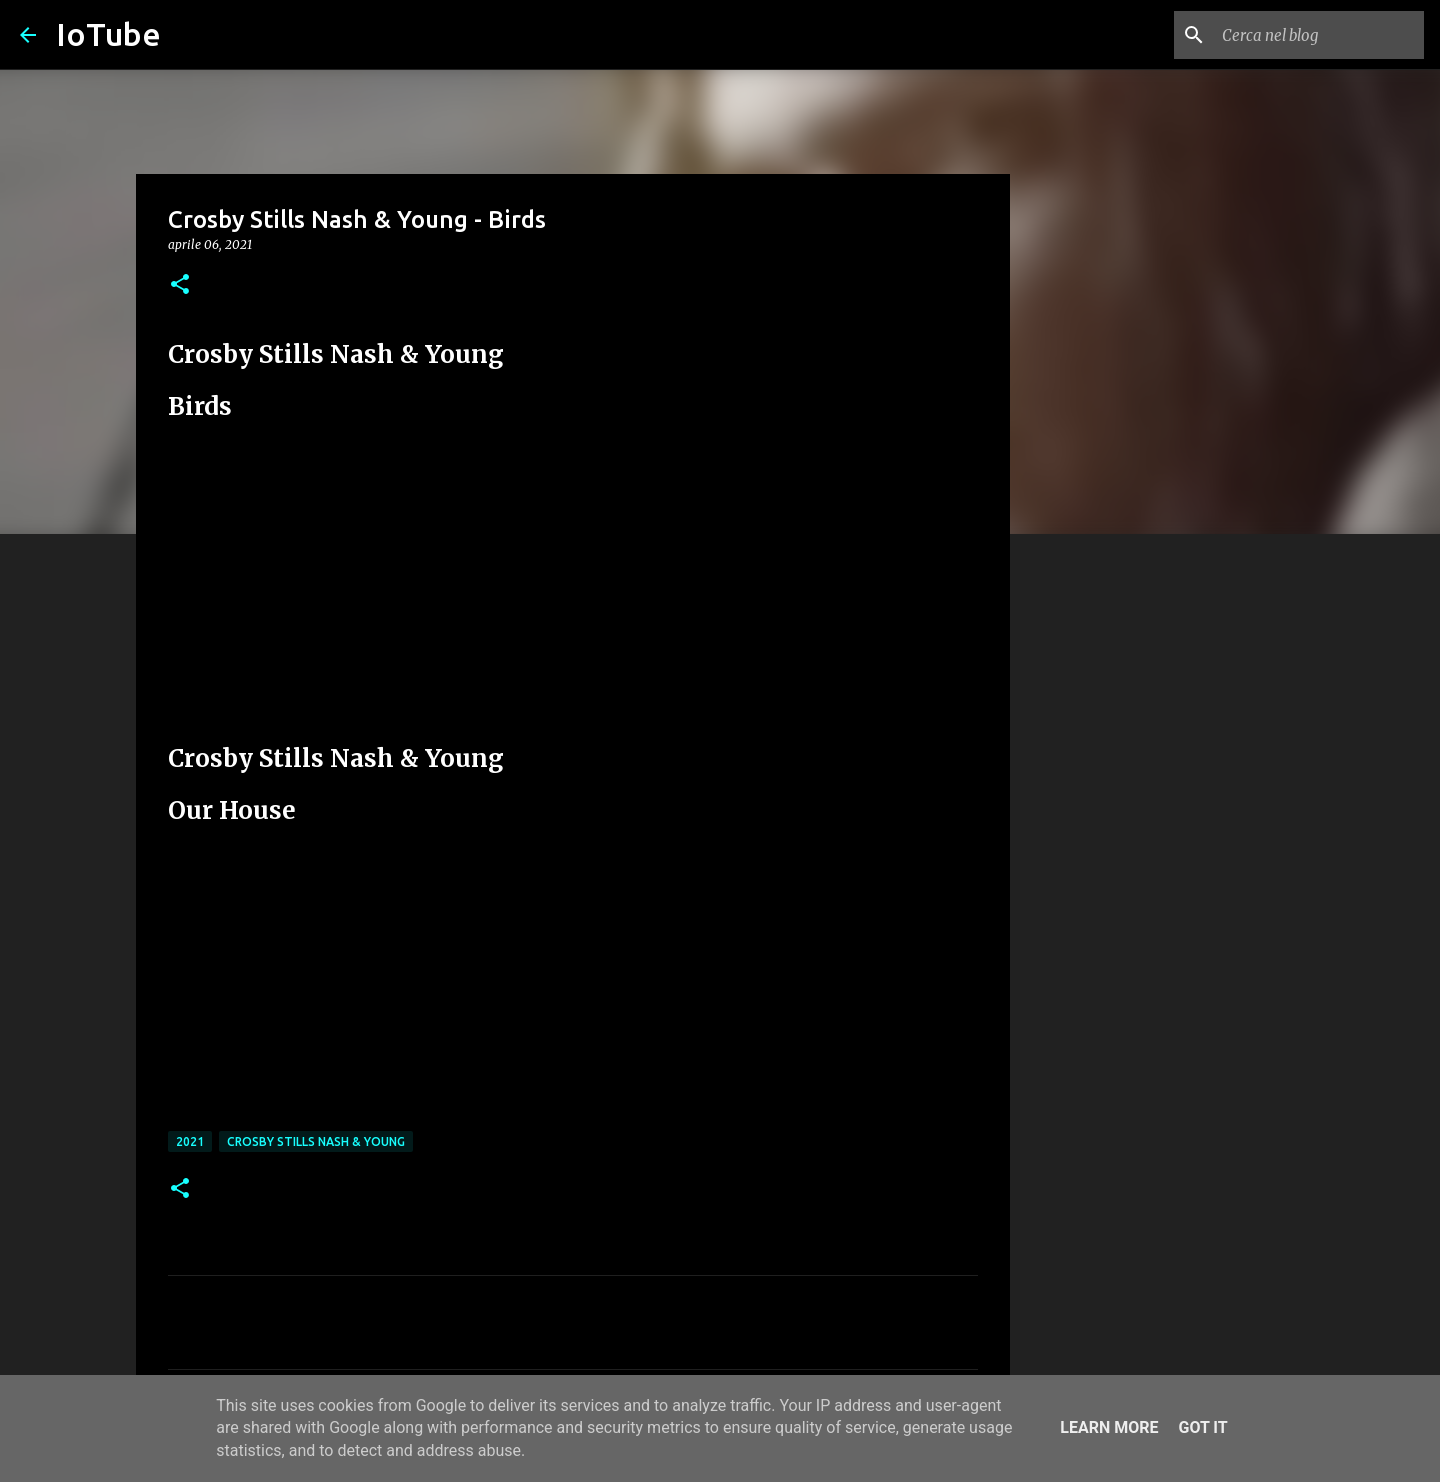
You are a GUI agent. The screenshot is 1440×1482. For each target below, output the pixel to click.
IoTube (108, 34)
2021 (190, 1141)
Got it (1202, 1427)
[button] (180, 285)
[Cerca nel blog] (1319, 35)
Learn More (1109, 1427)
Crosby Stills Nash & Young (316, 1141)
